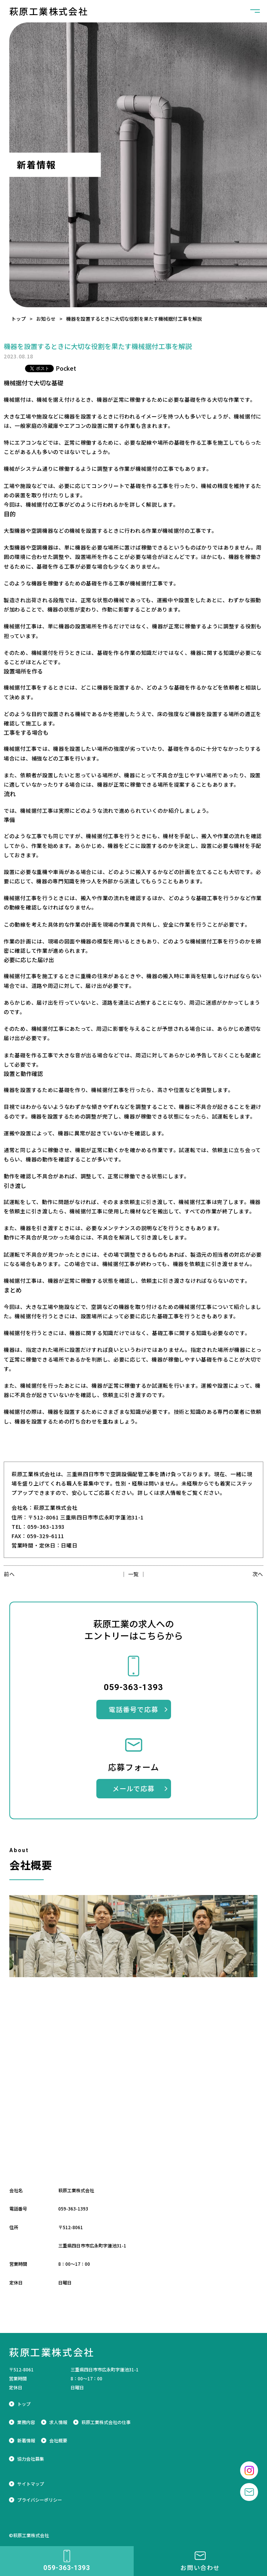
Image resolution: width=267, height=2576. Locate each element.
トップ (18, 318)
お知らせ (46, 318)
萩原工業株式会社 (48, 11)
